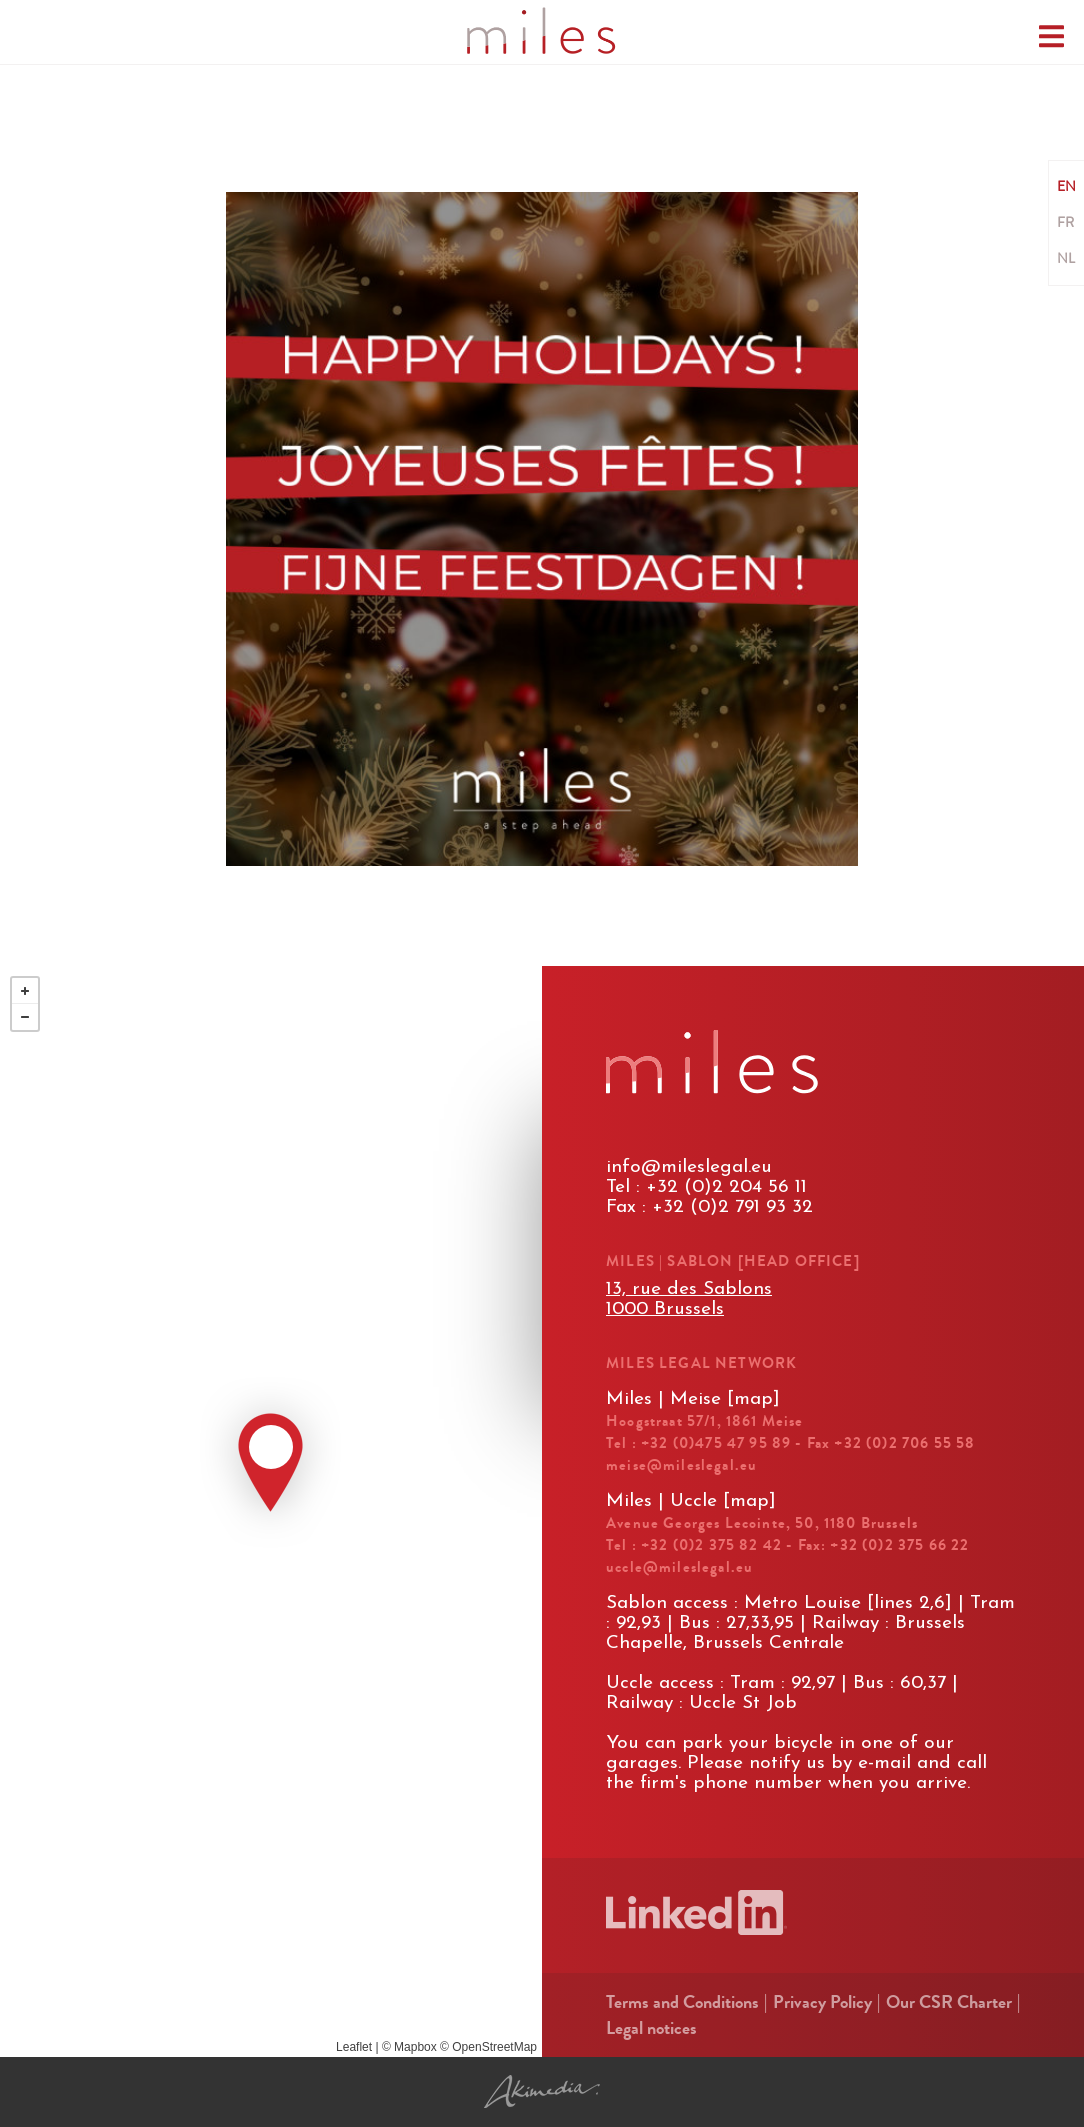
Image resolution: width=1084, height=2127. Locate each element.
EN (1066, 187)
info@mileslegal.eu (689, 1167)
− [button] (25, 1017)
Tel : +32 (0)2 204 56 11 (706, 1187)
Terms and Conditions (682, 2002)
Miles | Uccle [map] (691, 1501)
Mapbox (415, 2047)
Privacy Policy (822, 2002)
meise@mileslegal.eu (681, 1465)
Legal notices (651, 2028)
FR (1065, 223)
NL (1066, 259)
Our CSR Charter (949, 2002)
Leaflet (354, 2047)
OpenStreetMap (494, 2047)
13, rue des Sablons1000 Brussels (689, 1299)
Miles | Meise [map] (693, 1399)
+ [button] (25, 991)
